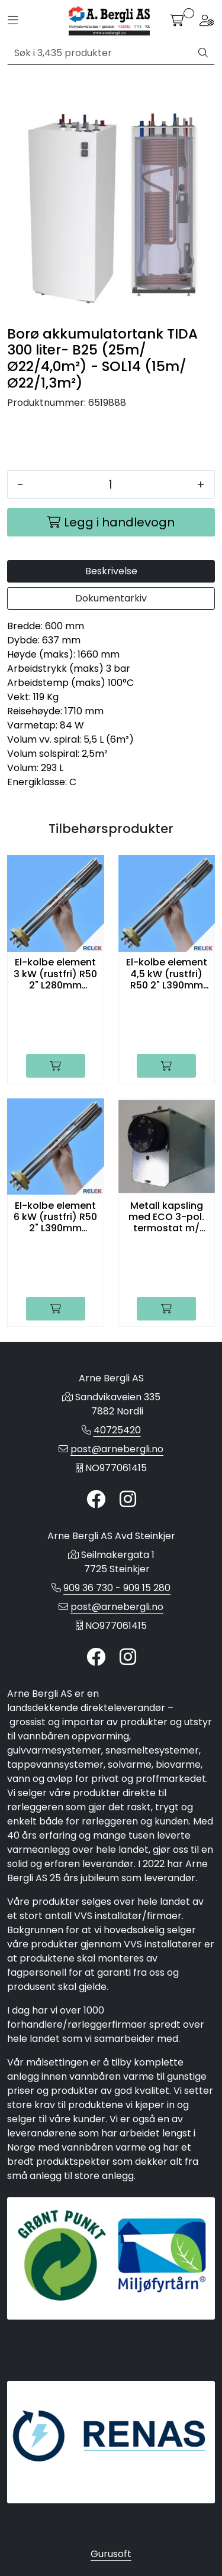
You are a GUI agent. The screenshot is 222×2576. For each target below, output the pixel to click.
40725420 (117, 1430)
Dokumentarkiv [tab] (111, 598)
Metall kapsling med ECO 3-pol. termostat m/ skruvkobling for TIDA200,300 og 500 (166, 1217)
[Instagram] (128, 1499)
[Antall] (110, 484)
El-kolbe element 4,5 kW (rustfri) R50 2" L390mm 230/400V (166, 974)
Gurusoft (111, 2554)
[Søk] (99, 53)
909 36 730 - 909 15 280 (116, 1588)
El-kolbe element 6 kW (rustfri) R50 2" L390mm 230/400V (55, 1217)
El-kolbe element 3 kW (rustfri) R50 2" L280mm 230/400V (55, 974)
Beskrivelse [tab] (111, 571)
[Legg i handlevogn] (111, 522)
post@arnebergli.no (116, 1449)
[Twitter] (95, 1499)
